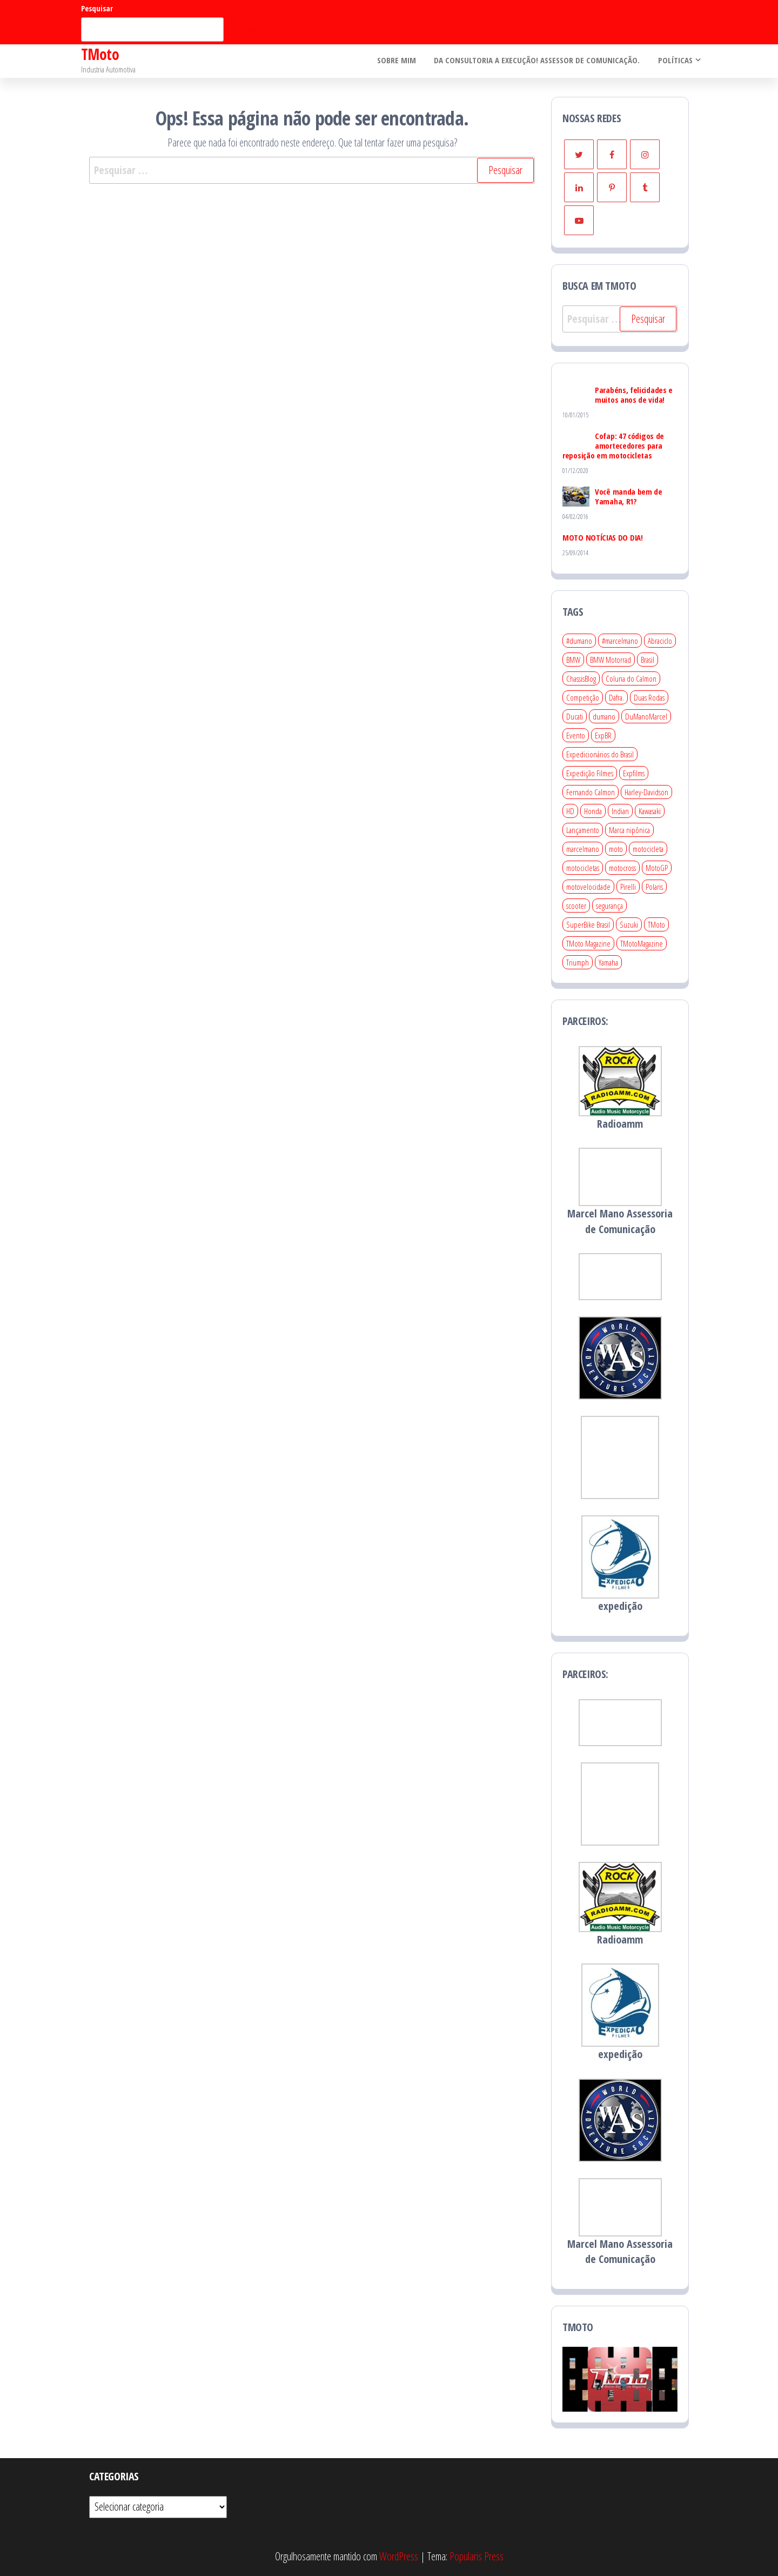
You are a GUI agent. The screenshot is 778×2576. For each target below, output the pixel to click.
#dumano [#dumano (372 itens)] (579, 640)
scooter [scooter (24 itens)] (576, 905)
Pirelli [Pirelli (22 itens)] (628, 886)
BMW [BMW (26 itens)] (573, 659)
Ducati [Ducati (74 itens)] (574, 716)
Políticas (674, 61)
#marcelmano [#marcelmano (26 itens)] (620, 640)
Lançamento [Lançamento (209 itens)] (582, 829)
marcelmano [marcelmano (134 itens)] (582, 848)
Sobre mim (399, 61)
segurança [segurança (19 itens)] (609, 905)
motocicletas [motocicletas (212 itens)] (582, 867)
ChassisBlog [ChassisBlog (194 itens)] (581, 678)
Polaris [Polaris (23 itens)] (654, 886)
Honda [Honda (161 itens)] (593, 811)
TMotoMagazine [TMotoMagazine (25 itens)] (641, 943)
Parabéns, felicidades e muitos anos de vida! (634, 394)
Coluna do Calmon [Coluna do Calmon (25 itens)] (631, 678)
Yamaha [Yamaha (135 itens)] (608, 962)
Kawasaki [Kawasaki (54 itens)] (650, 811)
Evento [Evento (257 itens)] (575, 735)
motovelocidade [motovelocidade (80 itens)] (588, 886)
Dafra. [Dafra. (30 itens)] (616, 697)
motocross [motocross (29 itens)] (622, 867)
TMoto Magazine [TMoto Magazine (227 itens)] (588, 943)
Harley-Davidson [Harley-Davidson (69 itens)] (646, 792)
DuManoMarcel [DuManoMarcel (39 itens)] (646, 716)
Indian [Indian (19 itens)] (620, 811)
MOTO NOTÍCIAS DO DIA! (602, 537)
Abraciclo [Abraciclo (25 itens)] (660, 640)
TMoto (100, 54)
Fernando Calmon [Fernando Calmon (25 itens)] (590, 792)
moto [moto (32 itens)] (616, 848)
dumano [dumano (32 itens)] (604, 716)
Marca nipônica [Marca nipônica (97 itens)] (629, 829)
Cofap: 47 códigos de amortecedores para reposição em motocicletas (613, 445)
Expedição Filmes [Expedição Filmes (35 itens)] (589, 773)
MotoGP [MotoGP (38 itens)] (657, 867)
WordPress (398, 2556)
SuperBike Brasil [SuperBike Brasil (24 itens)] (588, 924)
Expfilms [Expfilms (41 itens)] (634, 773)
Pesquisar (97, 8)
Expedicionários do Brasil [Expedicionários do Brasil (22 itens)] (600, 754)
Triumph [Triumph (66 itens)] (577, 962)
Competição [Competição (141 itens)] (582, 697)
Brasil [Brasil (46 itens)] (647, 659)
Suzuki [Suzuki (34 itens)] (629, 924)
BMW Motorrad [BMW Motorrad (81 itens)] (610, 659)
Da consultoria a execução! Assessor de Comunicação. (538, 61)
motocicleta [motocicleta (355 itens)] (648, 848)
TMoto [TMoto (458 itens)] (656, 924)
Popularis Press (477, 2556)
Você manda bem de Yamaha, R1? (628, 496)
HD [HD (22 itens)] (570, 811)
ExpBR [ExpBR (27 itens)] (603, 735)
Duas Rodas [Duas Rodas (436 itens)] (649, 697)
